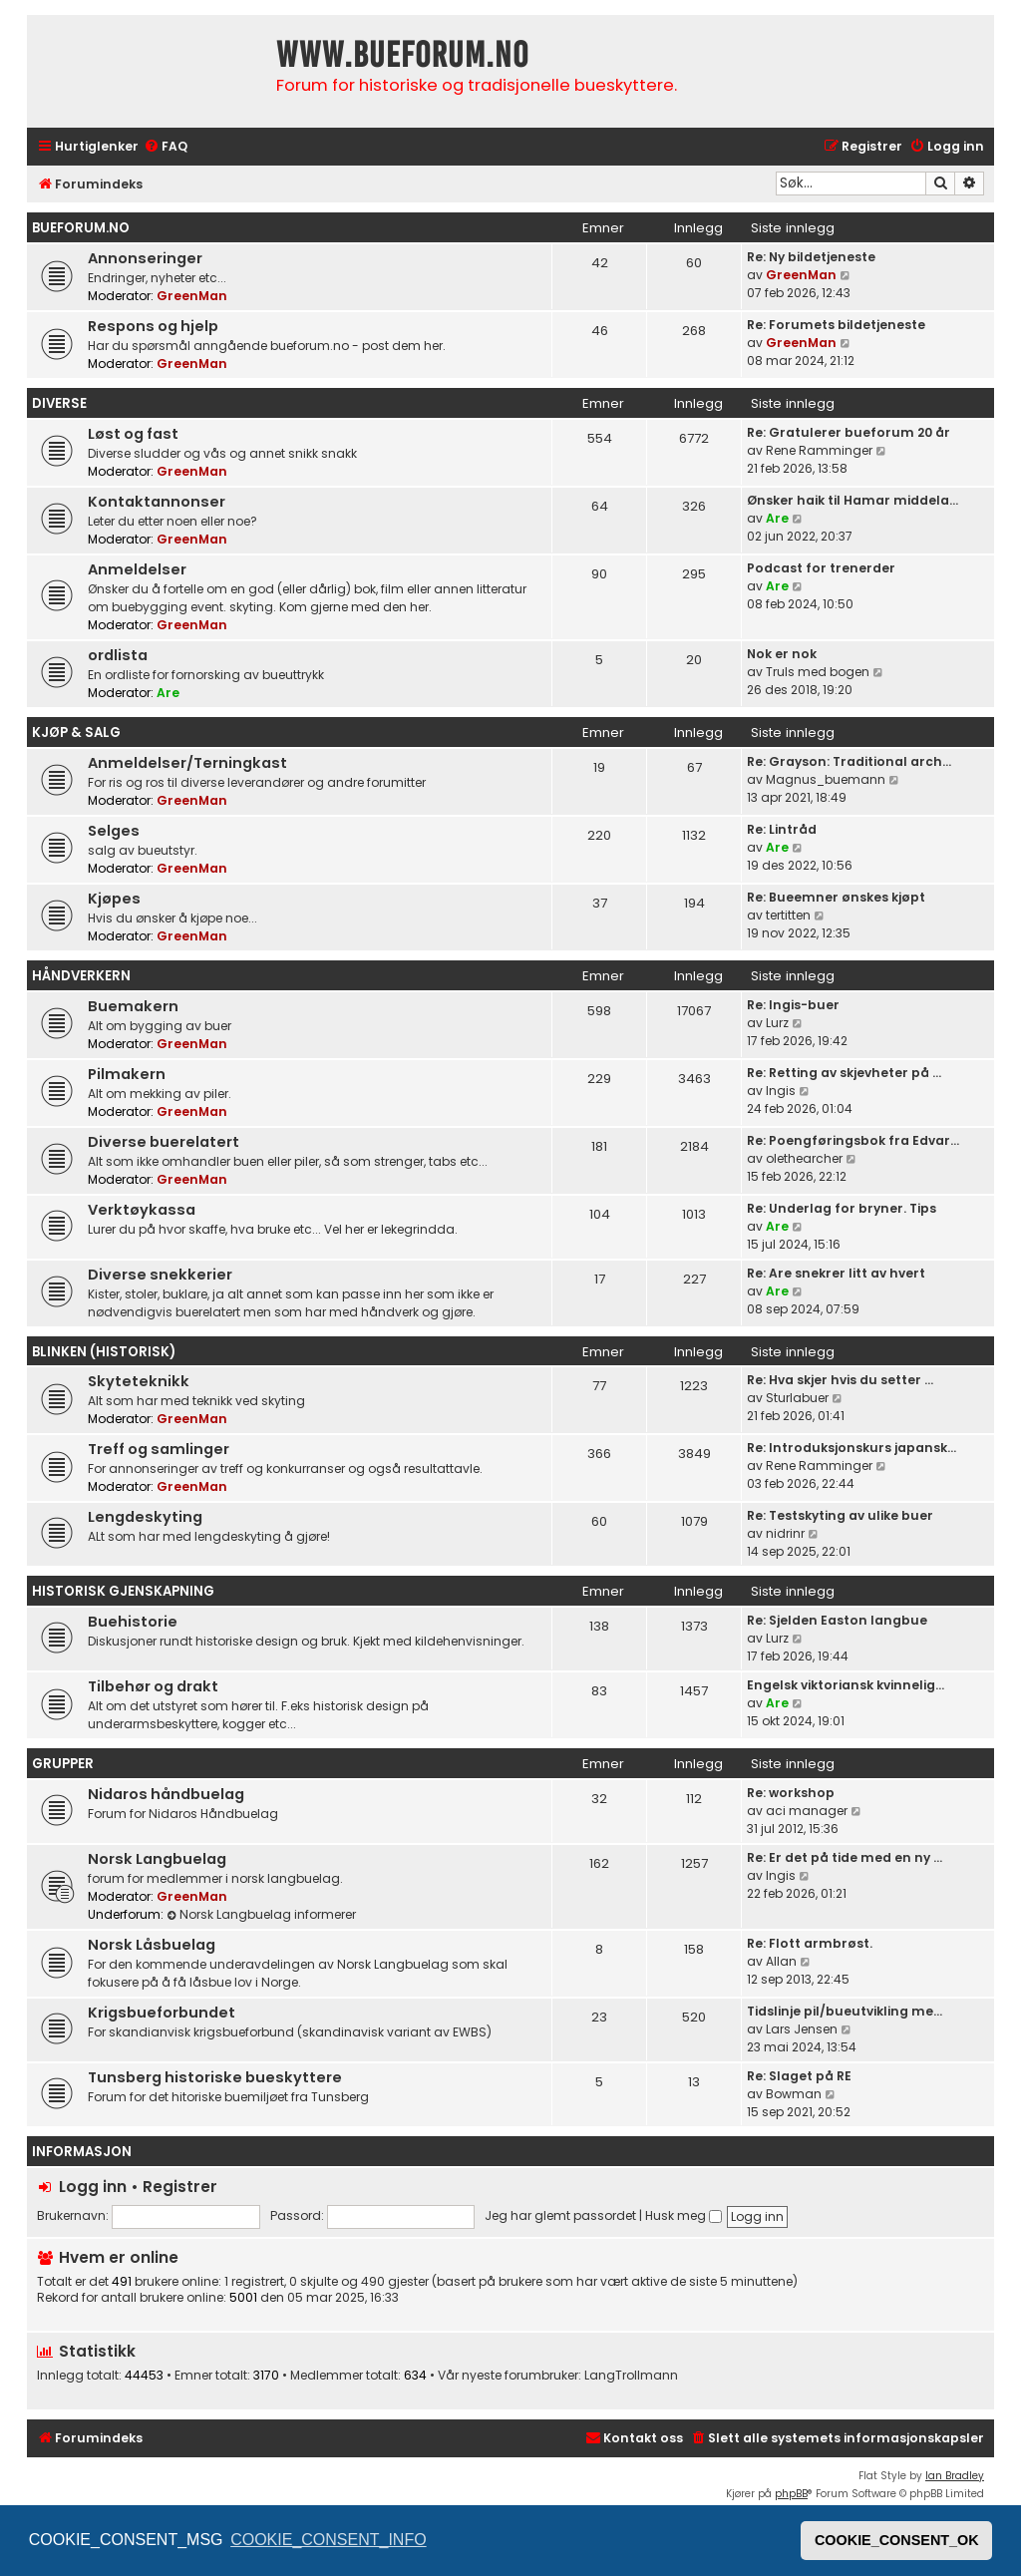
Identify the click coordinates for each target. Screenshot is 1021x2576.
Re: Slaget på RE (799, 2075)
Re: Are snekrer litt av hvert (836, 1273)
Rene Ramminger (819, 450)
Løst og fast (133, 434)
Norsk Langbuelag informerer (261, 1914)
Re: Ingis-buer (793, 1004)
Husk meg (683, 2215)
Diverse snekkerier (160, 1275)
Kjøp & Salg (76, 732)
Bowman (794, 2093)
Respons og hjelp (153, 326)
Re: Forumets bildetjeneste (836, 324)
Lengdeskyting (145, 1517)
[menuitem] (165, 147)
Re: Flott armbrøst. (809, 1943)
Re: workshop (791, 1792)
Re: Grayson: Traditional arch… (849, 761)
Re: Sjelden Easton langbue (837, 1620)
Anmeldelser (137, 569)
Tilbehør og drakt (153, 1686)
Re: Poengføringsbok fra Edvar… (853, 1140)
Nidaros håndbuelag (166, 1794)
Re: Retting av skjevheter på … (844, 1072)
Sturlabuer (797, 1397)
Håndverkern (81, 975)
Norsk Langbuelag (157, 1859)
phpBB (791, 2493)
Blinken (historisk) (103, 1351)
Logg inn (93, 2186)
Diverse (59, 403)
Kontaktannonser (156, 502)
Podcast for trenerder (821, 567)
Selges (114, 831)
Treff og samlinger (158, 1449)
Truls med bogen (817, 671)
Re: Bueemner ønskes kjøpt (836, 897)
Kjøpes (114, 899)
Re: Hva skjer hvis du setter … (840, 1379)
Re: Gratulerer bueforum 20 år (848, 432)
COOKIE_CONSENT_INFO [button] (328, 2539)
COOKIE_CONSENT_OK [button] (897, 2540)
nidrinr (785, 1533)
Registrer (180, 2186)
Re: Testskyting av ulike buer (840, 1515)
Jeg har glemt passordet (560, 2215)
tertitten (788, 915)
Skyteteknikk (138, 1381)
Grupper (63, 1763)
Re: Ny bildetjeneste (811, 256)
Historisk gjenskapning (123, 1591)
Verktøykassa (141, 1210)
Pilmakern (127, 1074)
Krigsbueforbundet (161, 2013)
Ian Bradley (954, 2475)
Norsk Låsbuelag (151, 1945)
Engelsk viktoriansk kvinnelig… (845, 1684)
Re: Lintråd (782, 829)
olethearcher (804, 1158)
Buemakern (133, 1006)
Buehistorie (132, 1622)
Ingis (781, 1090)
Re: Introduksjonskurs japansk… (851, 1447)
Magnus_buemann (825, 779)
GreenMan (192, 295)
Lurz (777, 1022)
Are (777, 518)
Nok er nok (782, 653)
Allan (781, 1961)
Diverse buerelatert (163, 1142)
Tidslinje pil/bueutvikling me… (844, 2011)
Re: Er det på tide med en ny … (844, 1857)
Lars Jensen (802, 2029)
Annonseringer (145, 258)
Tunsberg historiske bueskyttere (215, 2077)
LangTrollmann (631, 2376)
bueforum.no (81, 227)
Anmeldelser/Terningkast (187, 763)
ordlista (118, 655)
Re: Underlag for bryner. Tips (841, 1208)
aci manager (807, 1810)
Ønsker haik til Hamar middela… (852, 500)
